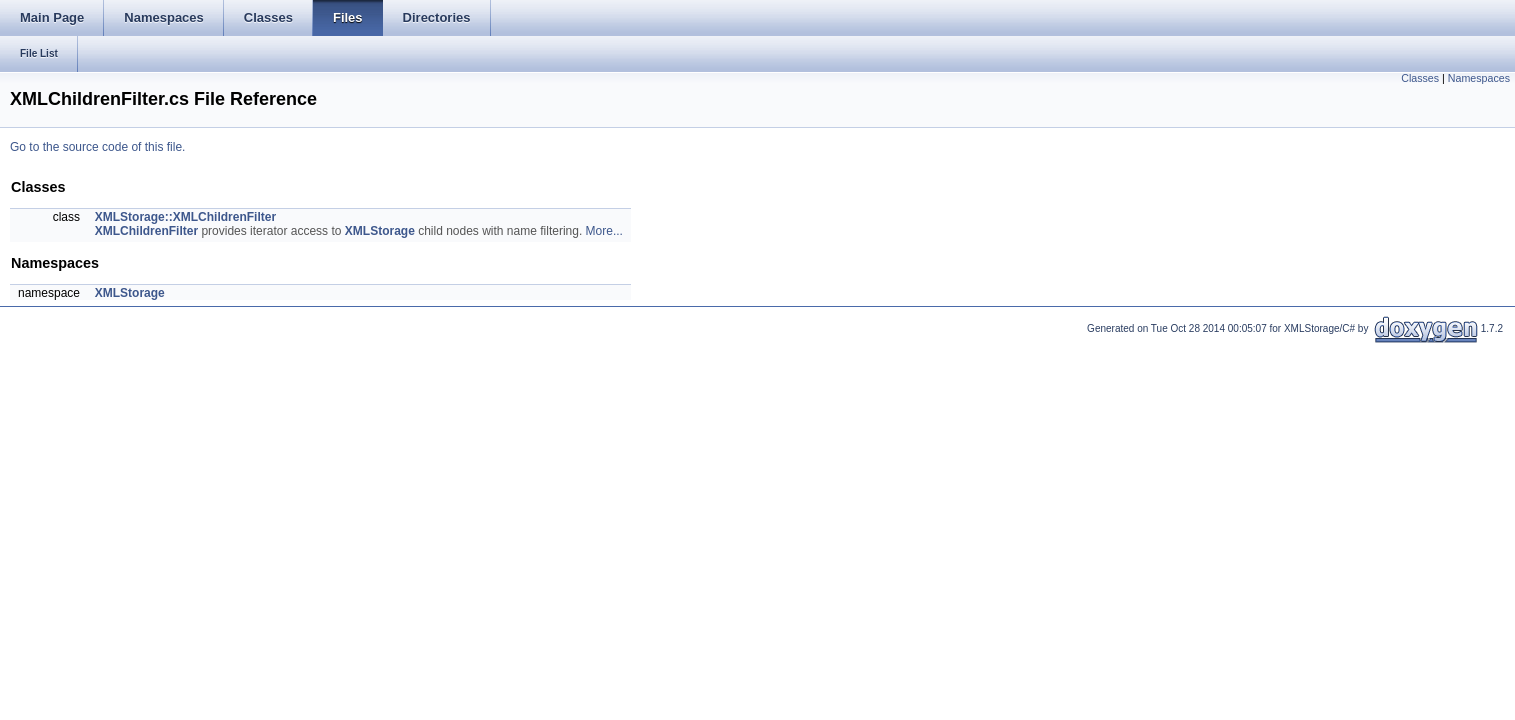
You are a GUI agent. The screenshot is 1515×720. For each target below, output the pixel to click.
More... (604, 231)
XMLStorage (380, 231)
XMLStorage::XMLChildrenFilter (185, 217)
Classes (1420, 78)
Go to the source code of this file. (97, 147)
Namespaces (1479, 78)
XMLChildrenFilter (146, 231)
